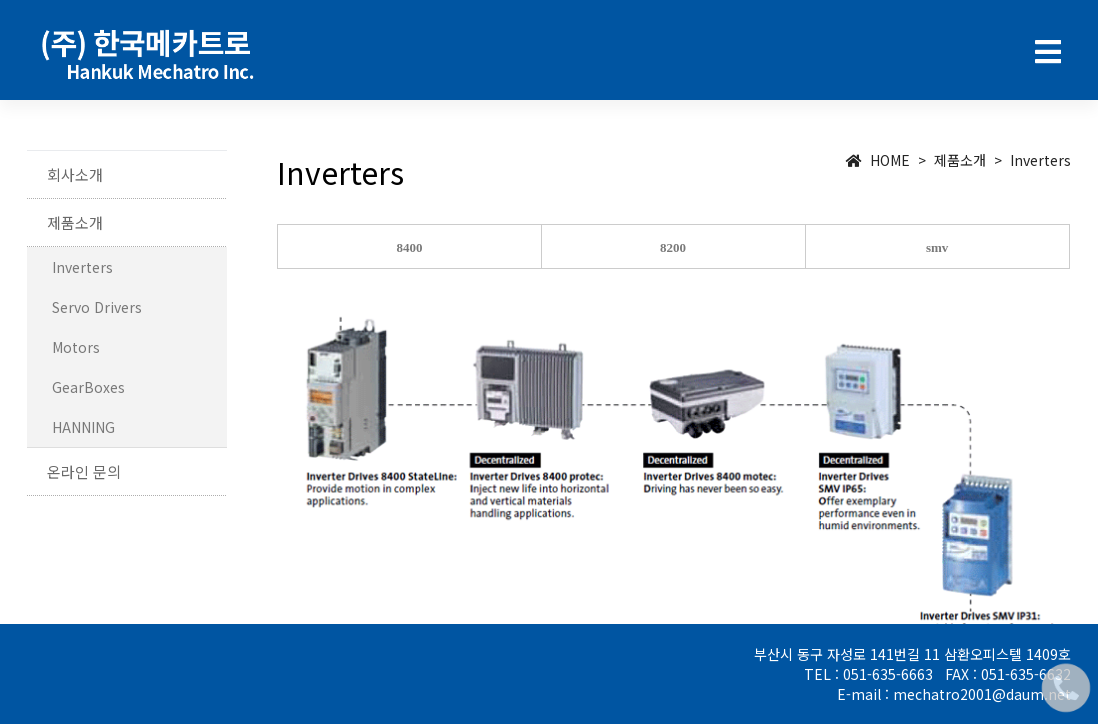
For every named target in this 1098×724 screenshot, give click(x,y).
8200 (673, 247)
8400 (410, 247)
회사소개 (75, 174)
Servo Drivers (97, 307)
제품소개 (75, 222)
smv (937, 247)
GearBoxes (88, 387)
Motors (76, 347)
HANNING (83, 427)
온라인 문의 (84, 471)
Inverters (82, 267)
